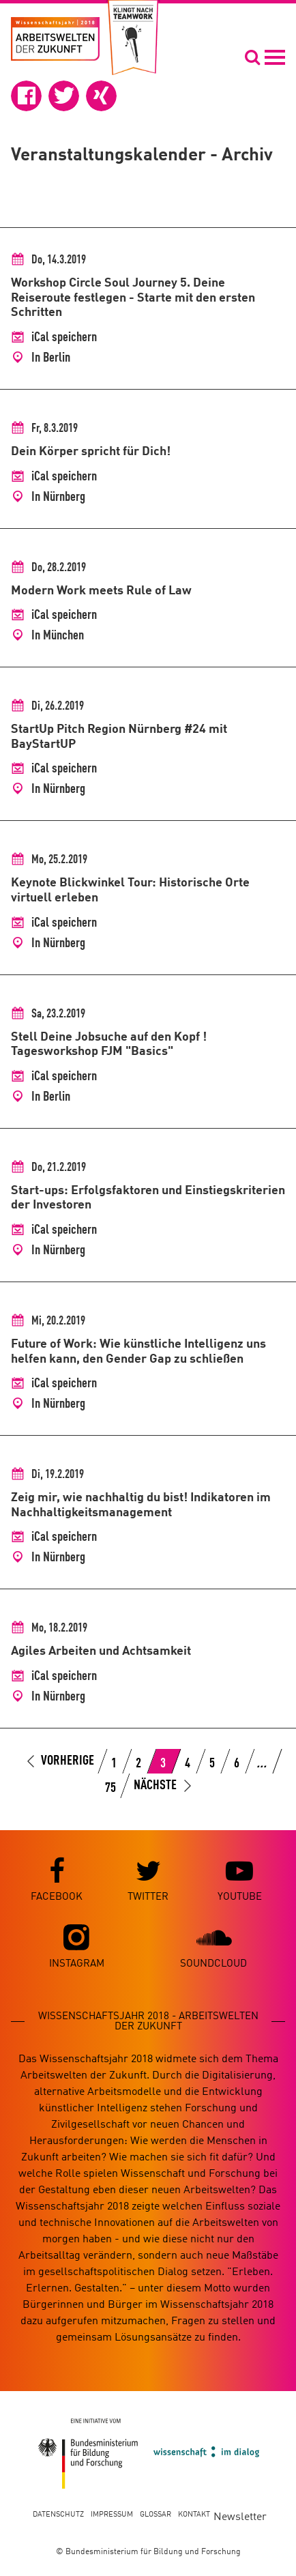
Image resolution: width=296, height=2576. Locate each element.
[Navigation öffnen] (264, 56)
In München (57, 636)
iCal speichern (64, 338)
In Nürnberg (58, 497)
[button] (26, 96)
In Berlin (50, 358)
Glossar (155, 2515)
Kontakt (194, 2515)
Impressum (112, 2515)
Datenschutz (58, 2515)
